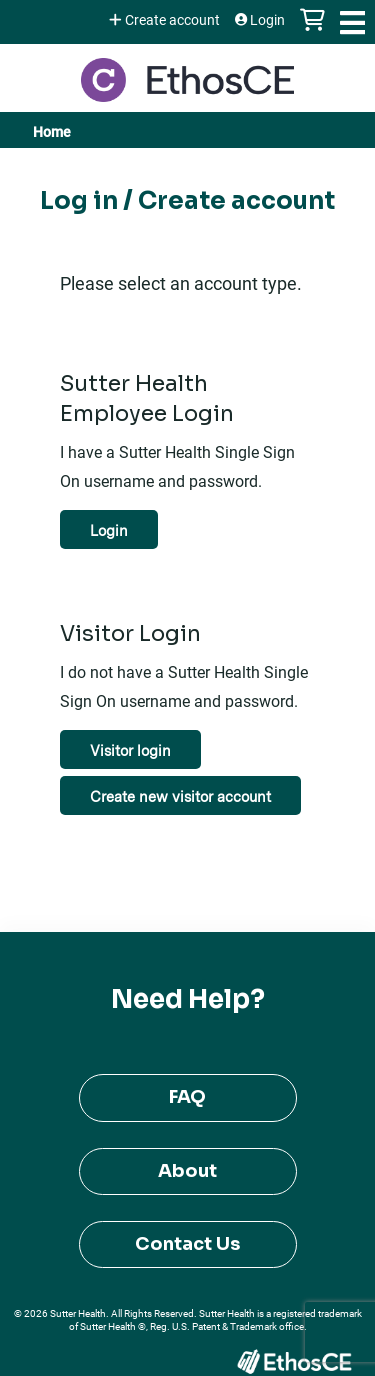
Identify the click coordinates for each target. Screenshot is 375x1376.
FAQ (187, 1097)
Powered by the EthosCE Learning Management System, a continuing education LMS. (294, 1361)
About (187, 1171)
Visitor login (130, 750)
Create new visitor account (180, 796)
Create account (172, 20)
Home (52, 131)
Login (267, 20)
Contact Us (187, 1244)
